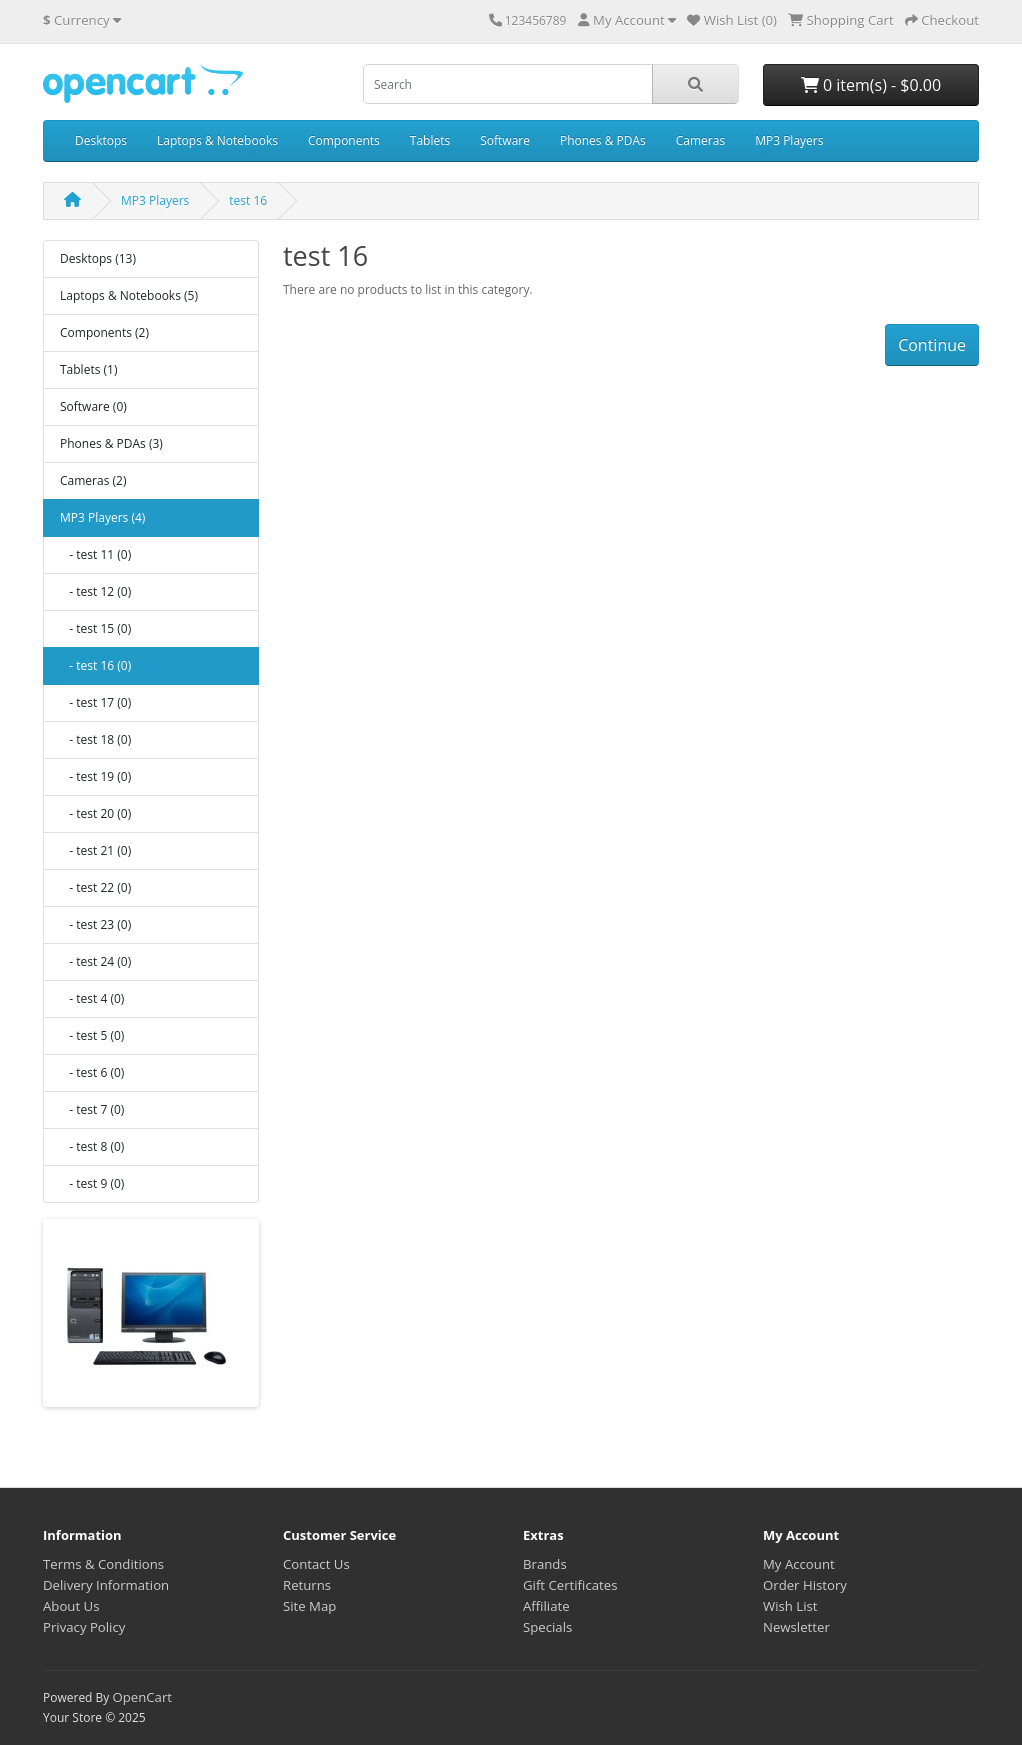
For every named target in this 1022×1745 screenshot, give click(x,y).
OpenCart (142, 1697)
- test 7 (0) (92, 1109)
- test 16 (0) (95, 665)
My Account (799, 1564)
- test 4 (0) (92, 998)
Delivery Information (106, 1585)
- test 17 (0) (95, 702)
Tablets (430, 140)
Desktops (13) (98, 258)
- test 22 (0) (95, 887)
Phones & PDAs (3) (111, 443)
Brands (545, 1564)
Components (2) (104, 332)
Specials (547, 1627)
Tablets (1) (88, 369)
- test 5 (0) (92, 1035)
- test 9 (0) (92, 1183)
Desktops (101, 140)
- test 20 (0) (95, 813)
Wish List (790, 1606)
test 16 (248, 200)
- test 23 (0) (95, 924)
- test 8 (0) (92, 1146)
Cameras (700, 140)
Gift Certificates (570, 1585)
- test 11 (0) (95, 554)
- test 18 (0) (95, 739)
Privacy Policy (84, 1627)
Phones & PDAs (603, 140)
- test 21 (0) (95, 850)
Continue (932, 345)
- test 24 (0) (95, 961)
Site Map (309, 1606)
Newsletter (796, 1627)
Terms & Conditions (103, 1564)
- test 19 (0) (95, 776)
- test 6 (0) (92, 1072)
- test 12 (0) (95, 591)
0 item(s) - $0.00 (871, 85)
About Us (71, 1606)
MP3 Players (789, 140)
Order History (805, 1585)
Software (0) (93, 406)
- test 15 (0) (95, 628)
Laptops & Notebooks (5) (129, 295)
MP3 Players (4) (102, 517)
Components (344, 140)
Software (505, 140)
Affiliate (546, 1606)
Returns (307, 1585)
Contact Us (316, 1564)
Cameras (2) (93, 480)
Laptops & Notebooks (217, 140)
